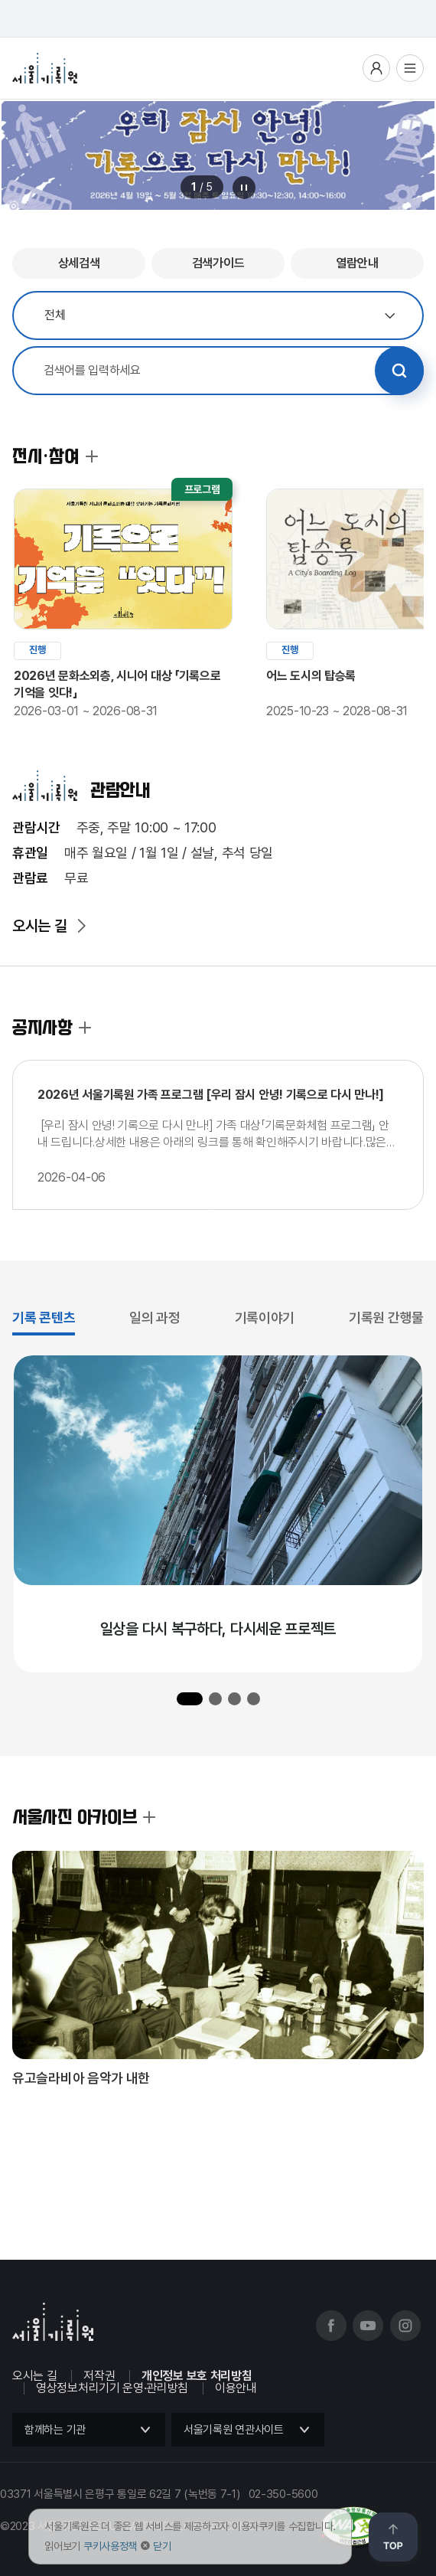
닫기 (162, 2546)
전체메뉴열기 (410, 68)
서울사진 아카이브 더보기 (149, 1817)
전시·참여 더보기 (92, 456)
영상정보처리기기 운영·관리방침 (112, 2388)
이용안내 (236, 2388)
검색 (399, 370)
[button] (190, 1698)
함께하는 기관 (55, 2430)
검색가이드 (218, 263)
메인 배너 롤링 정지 (244, 187)
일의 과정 (155, 1317)
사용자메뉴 (376, 68)
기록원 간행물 (386, 1317)
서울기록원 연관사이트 (234, 2430)
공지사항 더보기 (85, 1027)
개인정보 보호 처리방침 (197, 2375)
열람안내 (358, 263)
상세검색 (79, 263)
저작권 (99, 2375)
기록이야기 (265, 1317)
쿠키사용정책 (110, 2546)
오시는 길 (39, 926)
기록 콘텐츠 (43, 1317)
